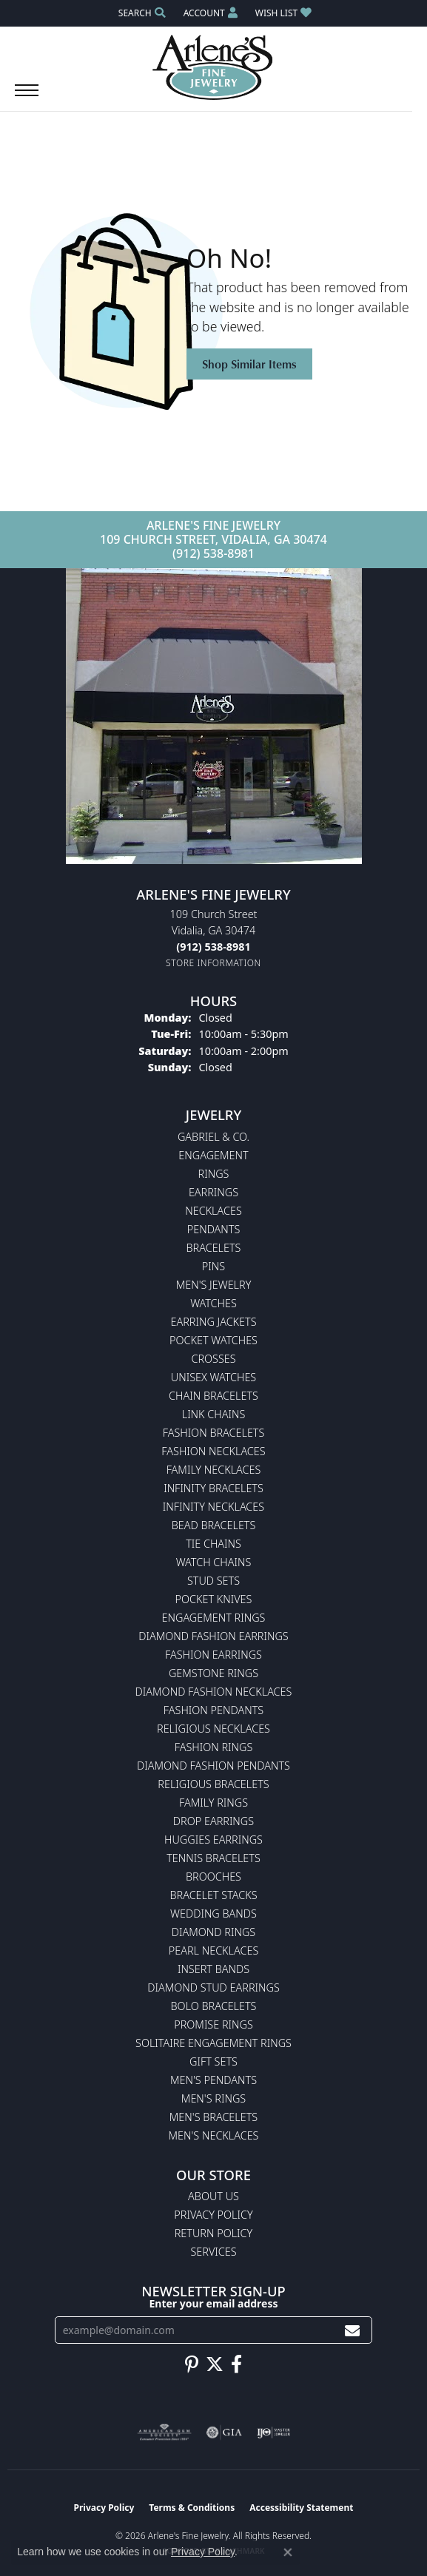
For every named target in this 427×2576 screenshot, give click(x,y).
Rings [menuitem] (213, 1174)
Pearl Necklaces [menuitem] (214, 1950)
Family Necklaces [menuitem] (214, 1470)
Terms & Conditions (192, 2507)
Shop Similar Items (249, 364)
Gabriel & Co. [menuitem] (213, 1137)
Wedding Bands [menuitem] (213, 1913)
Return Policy (214, 2233)
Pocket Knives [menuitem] (213, 1599)
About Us (213, 2196)
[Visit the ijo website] (273, 2432)
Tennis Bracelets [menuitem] (213, 1858)
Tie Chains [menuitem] (213, 1544)
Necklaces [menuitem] (213, 1211)
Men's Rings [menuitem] (213, 2098)
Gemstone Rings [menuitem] (213, 1673)
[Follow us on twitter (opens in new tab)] (214, 2364)
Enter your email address (213, 2303)
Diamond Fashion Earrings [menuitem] (213, 1636)
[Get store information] (213, 963)
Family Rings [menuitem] (213, 1803)
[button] (140, 13)
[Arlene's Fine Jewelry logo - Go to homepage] (213, 67)
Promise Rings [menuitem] (213, 2024)
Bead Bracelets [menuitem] (214, 1525)
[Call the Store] (213, 947)
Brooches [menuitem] (213, 1876)
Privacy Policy (213, 2215)
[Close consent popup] (287, 2552)
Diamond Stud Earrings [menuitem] (213, 1987)
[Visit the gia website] (224, 2432)
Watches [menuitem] (213, 1303)
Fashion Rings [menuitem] (214, 1747)
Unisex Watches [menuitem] (213, 1377)
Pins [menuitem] (213, 1266)
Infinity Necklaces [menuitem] (213, 1507)
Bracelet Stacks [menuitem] (213, 1895)
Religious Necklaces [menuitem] (213, 1729)
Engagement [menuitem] (213, 1155)
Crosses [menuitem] (213, 1359)
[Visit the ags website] (164, 2432)
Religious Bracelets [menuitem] (213, 1784)
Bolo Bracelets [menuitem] (214, 2006)
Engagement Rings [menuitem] (214, 1618)
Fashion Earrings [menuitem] (213, 1655)
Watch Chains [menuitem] (214, 1562)
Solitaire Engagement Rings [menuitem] (213, 2043)
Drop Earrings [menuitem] (213, 1821)
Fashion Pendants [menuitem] (213, 1710)
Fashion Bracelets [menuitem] (214, 1433)
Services (213, 2252)
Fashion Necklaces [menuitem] (213, 1451)
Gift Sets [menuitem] (213, 2061)
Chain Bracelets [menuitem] (213, 1396)
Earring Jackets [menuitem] (213, 1322)
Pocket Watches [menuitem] (213, 1340)
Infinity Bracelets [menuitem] (213, 1488)
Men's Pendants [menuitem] (213, 2080)
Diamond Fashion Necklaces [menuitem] (213, 1692)
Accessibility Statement (301, 2507)
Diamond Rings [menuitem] (213, 1932)
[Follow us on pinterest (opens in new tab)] (191, 2364)
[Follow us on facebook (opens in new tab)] (236, 2364)
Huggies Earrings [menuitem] (213, 1839)
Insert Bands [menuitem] (213, 1969)
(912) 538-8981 (213, 553)
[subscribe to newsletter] (352, 2330)
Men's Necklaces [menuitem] (214, 2135)
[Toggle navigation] (26, 97)
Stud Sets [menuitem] (213, 1581)
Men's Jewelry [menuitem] (214, 1285)
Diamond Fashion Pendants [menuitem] (213, 1766)
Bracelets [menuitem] (213, 1248)
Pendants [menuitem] (214, 1229)
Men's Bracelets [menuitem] (213, 2117)
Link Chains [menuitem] (214, 1414)
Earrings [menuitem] (213, 1192)
